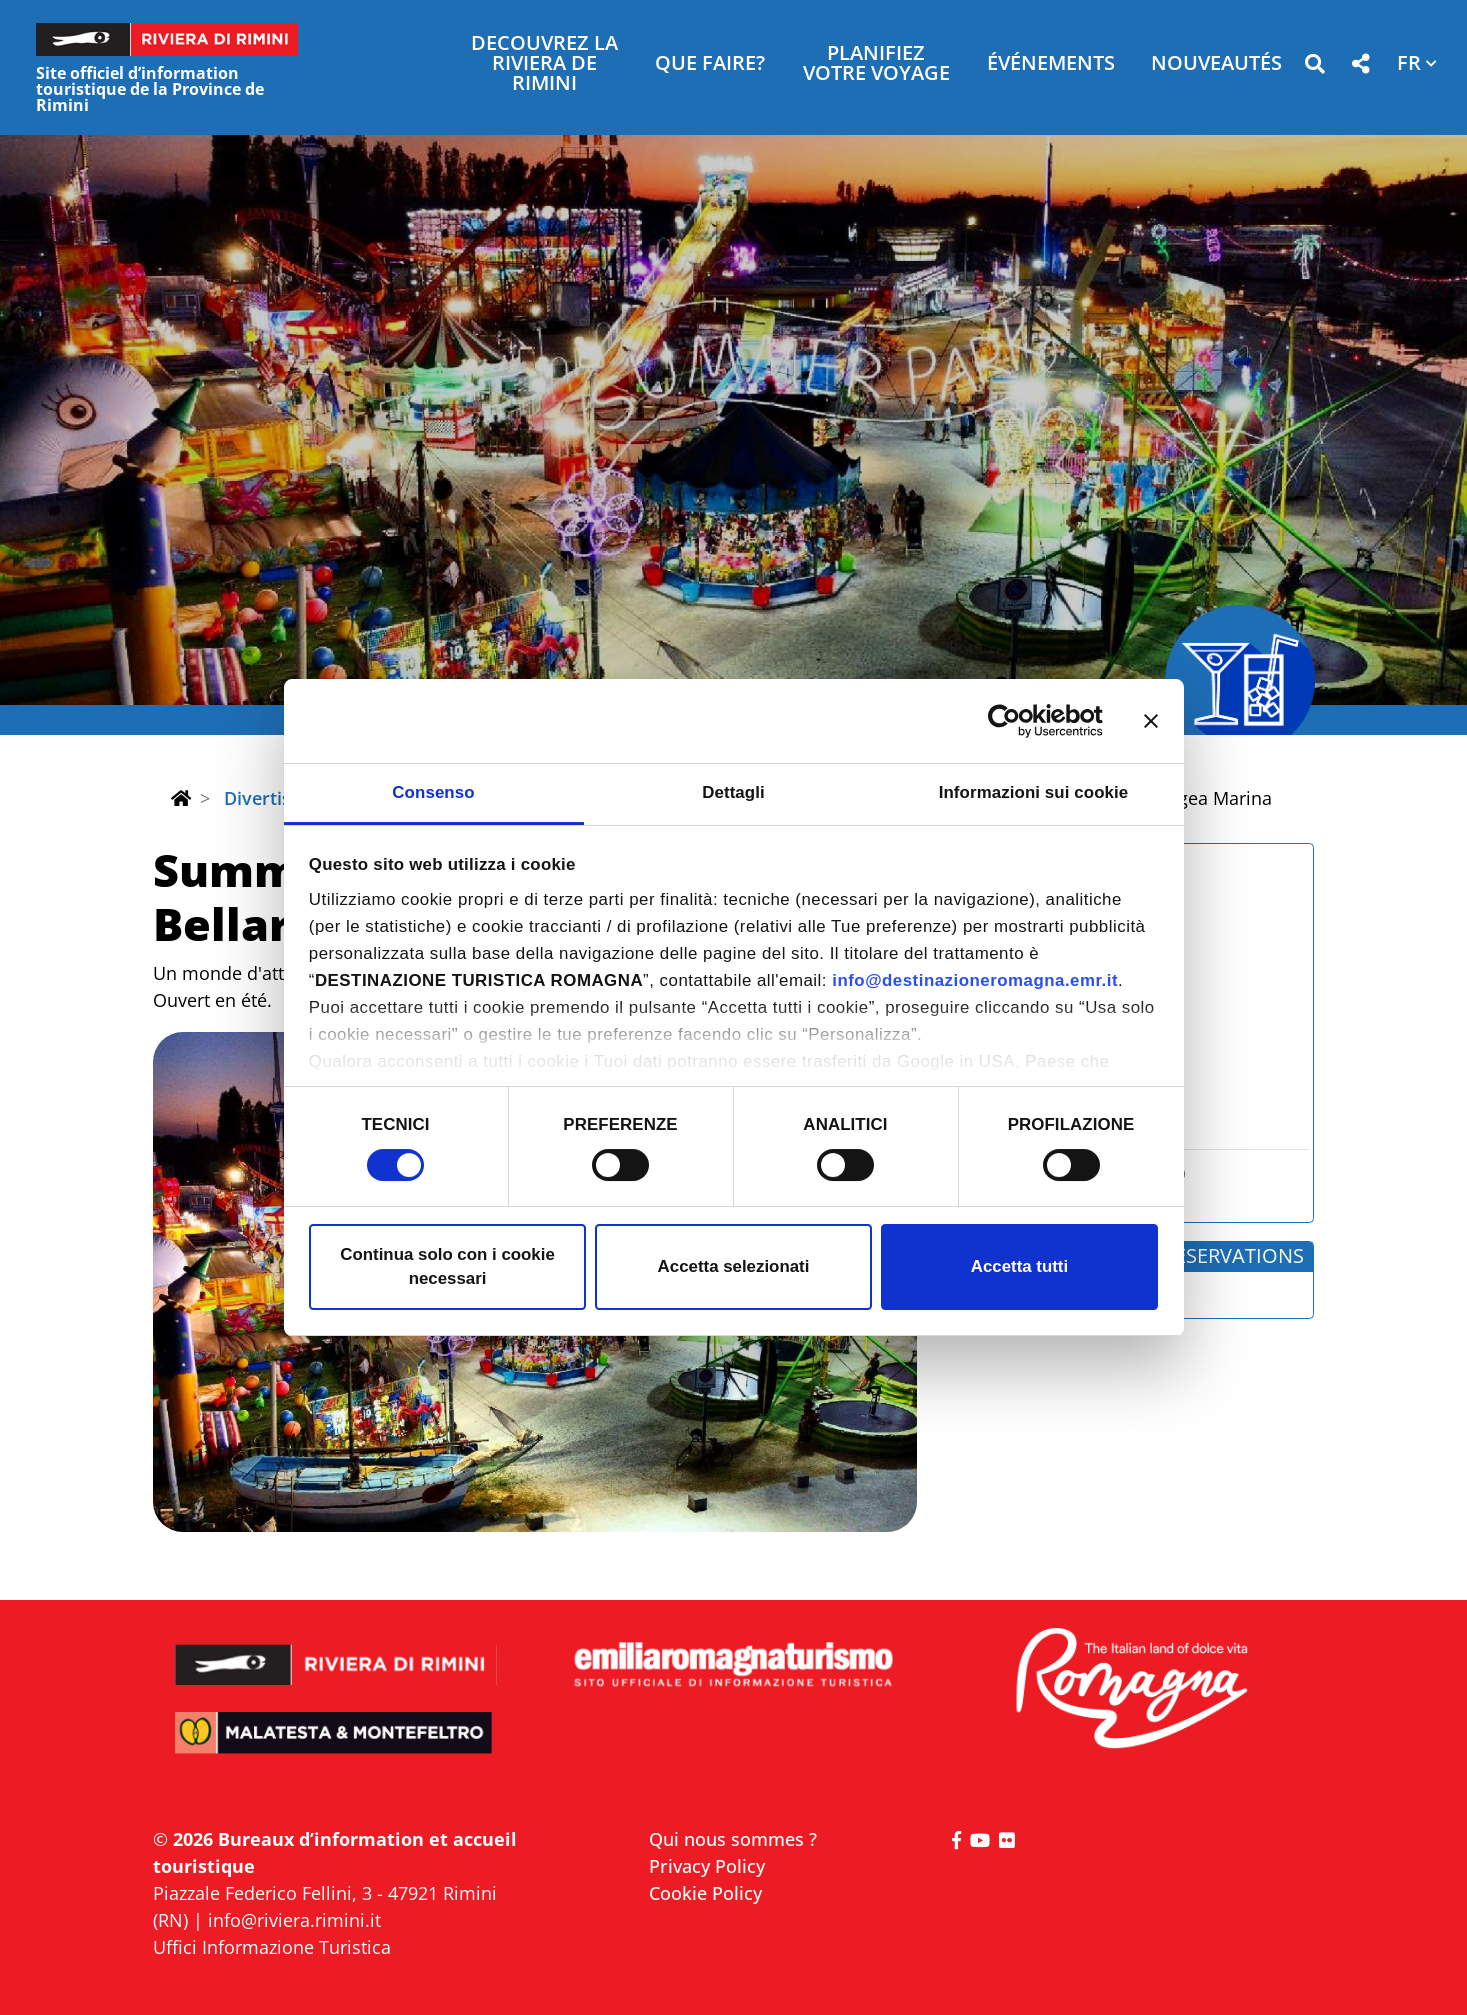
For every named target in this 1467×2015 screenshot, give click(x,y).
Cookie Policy (705, 1893)
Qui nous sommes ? (733, 1839)
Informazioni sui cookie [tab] (1034, 792)
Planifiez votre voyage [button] (876, 64)
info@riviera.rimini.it (294, 1920)
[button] (1314, 67)
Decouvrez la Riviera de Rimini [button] (544, 64)
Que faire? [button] (710, 64)
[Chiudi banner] (1151, 721)
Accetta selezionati (734, 1266)
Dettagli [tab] (733, 792)
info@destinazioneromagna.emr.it (975, 980)
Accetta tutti (1019, 1266)
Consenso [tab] (433, 792)
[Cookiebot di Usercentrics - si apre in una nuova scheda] (1015, 721)
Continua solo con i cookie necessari (447, 1266)
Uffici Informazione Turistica (272, 1947)
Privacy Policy (707, 1866)
